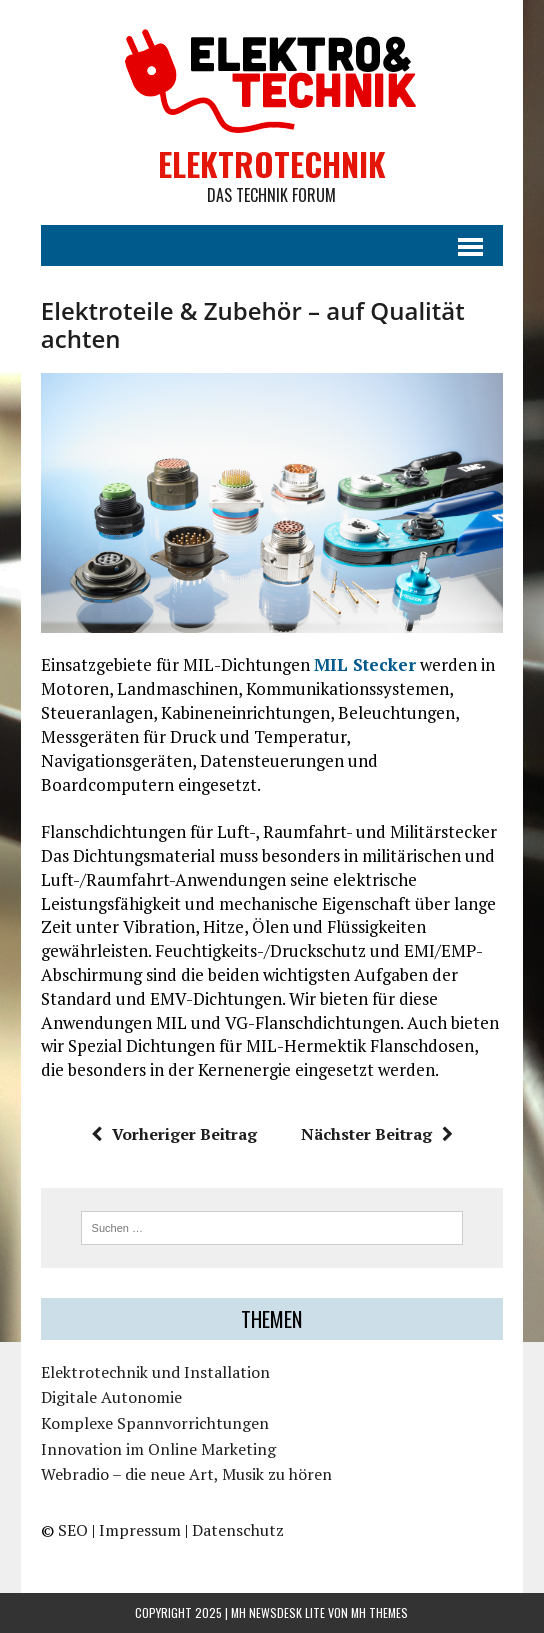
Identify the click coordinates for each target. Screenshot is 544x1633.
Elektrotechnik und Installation (155, 1372)
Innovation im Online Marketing (158, 1449)
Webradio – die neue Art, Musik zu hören (186, 1474)
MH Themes (379, 1612)
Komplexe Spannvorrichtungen (155, 1423)
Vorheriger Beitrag (174, 1134)
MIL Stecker (365, 664)
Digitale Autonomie (111, 1397)
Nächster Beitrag (377, 1134)
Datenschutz (238, 1530)
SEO (73, 1530)
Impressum (140, 1530)
